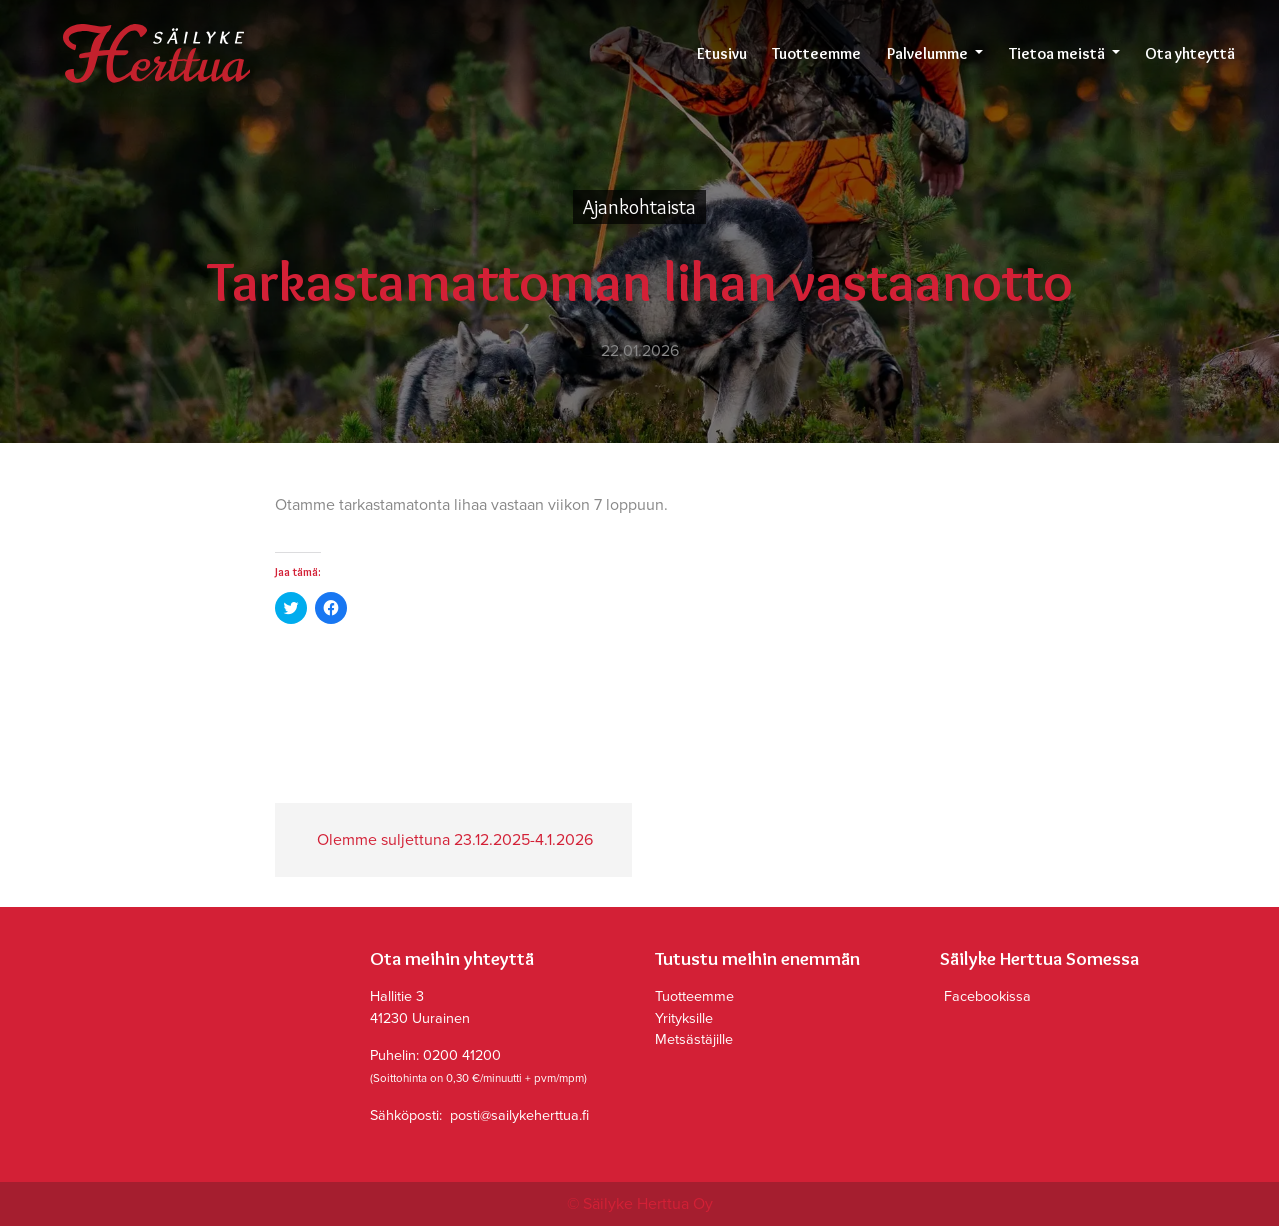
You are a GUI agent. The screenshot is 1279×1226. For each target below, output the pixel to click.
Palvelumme (929, 53)
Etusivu (722, 53)
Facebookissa (985, 996)
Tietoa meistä (1058, 53)
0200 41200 (462, 1055)
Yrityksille (684, 1018)
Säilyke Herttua (156, 53)
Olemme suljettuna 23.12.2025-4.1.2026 (453, 840)
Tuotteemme (816, 53)
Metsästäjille (694, 1039)
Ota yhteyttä (1190, 53)
